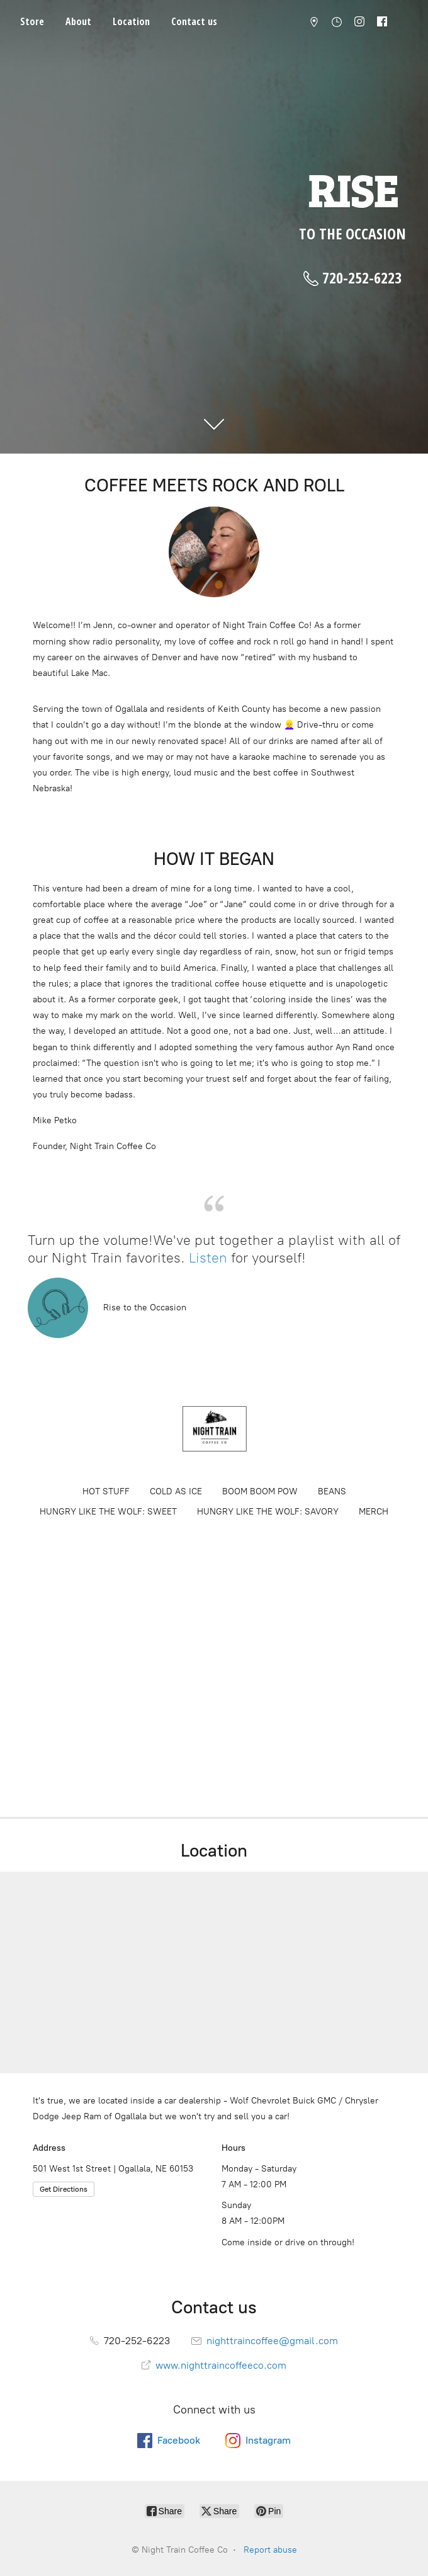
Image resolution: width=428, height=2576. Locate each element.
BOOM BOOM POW (260, 1491)
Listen (210, 1257)
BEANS (332, 1491)
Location (131, 21)
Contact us (194, 21)
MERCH (373, 1511)
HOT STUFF (106, 1491)
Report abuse (270, 2550)
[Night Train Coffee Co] (214, 1429)
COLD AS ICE (176, 1491)
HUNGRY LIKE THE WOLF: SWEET (108, 1511)
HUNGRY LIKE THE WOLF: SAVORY (268, 1511)
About (78, 21)
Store (32, 21)
